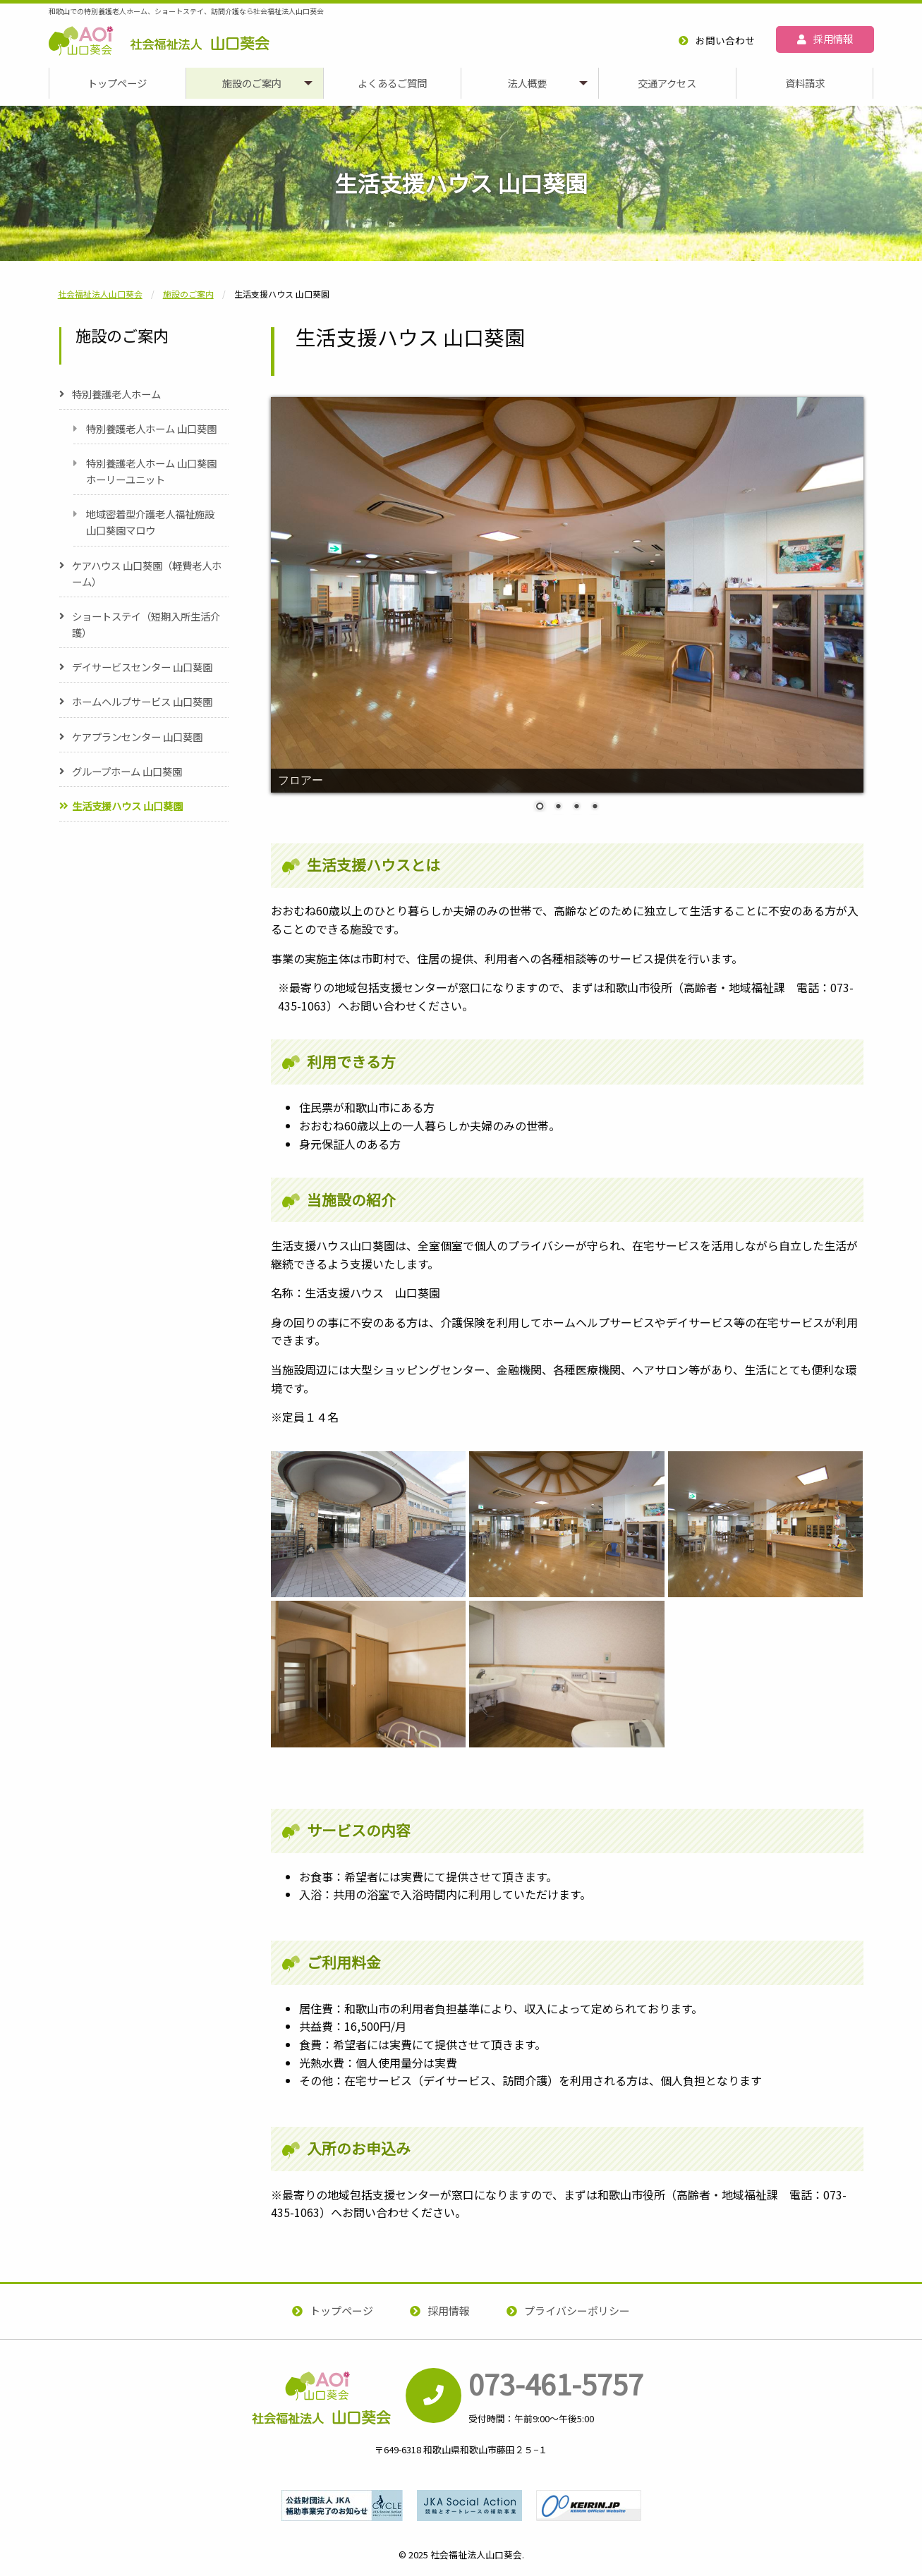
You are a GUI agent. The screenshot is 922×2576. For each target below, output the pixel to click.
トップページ (117, 82)
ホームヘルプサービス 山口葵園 (142, 701)
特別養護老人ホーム (116, 393)
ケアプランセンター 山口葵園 (137, 736)
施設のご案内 (251, 82)
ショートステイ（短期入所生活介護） (146, 624)
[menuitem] (117, 83)
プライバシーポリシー (577, 2310)
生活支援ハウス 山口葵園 (127, 805)
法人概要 (527, 82)
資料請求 (805, 82)
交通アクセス (667, 82)
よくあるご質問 (392, 82)
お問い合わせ (725, 40)
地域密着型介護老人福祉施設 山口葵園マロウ (150, 521)
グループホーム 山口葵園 (127, 771)
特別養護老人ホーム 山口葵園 (151, 428)
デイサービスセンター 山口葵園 (142, 666)
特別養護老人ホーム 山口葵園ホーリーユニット (151, 471)
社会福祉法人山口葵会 (159, 64)
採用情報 (833, 38)
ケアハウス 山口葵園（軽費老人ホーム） (147, 573)
